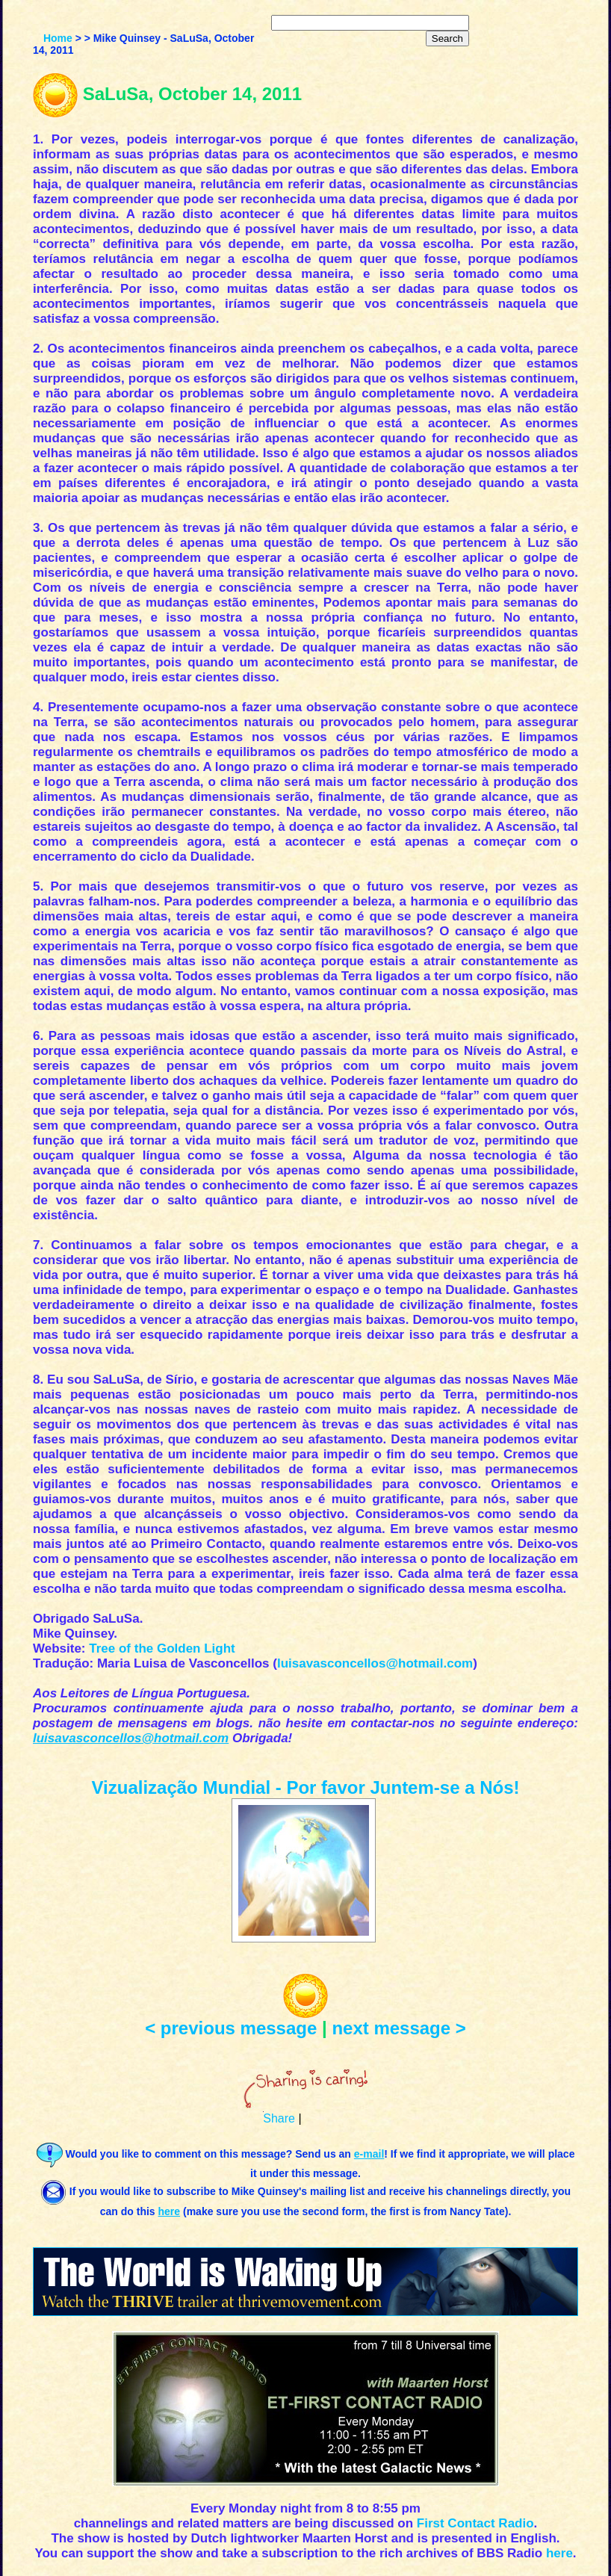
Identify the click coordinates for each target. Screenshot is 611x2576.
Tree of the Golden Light (162, 1648)
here (559, 2553)
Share (279, 2118)
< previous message (231, 2028)
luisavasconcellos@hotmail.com (375, 1663)
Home (57, 38)
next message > (398, 2028)
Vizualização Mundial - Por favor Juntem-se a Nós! (305, 1787)
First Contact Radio (475, 2523)
